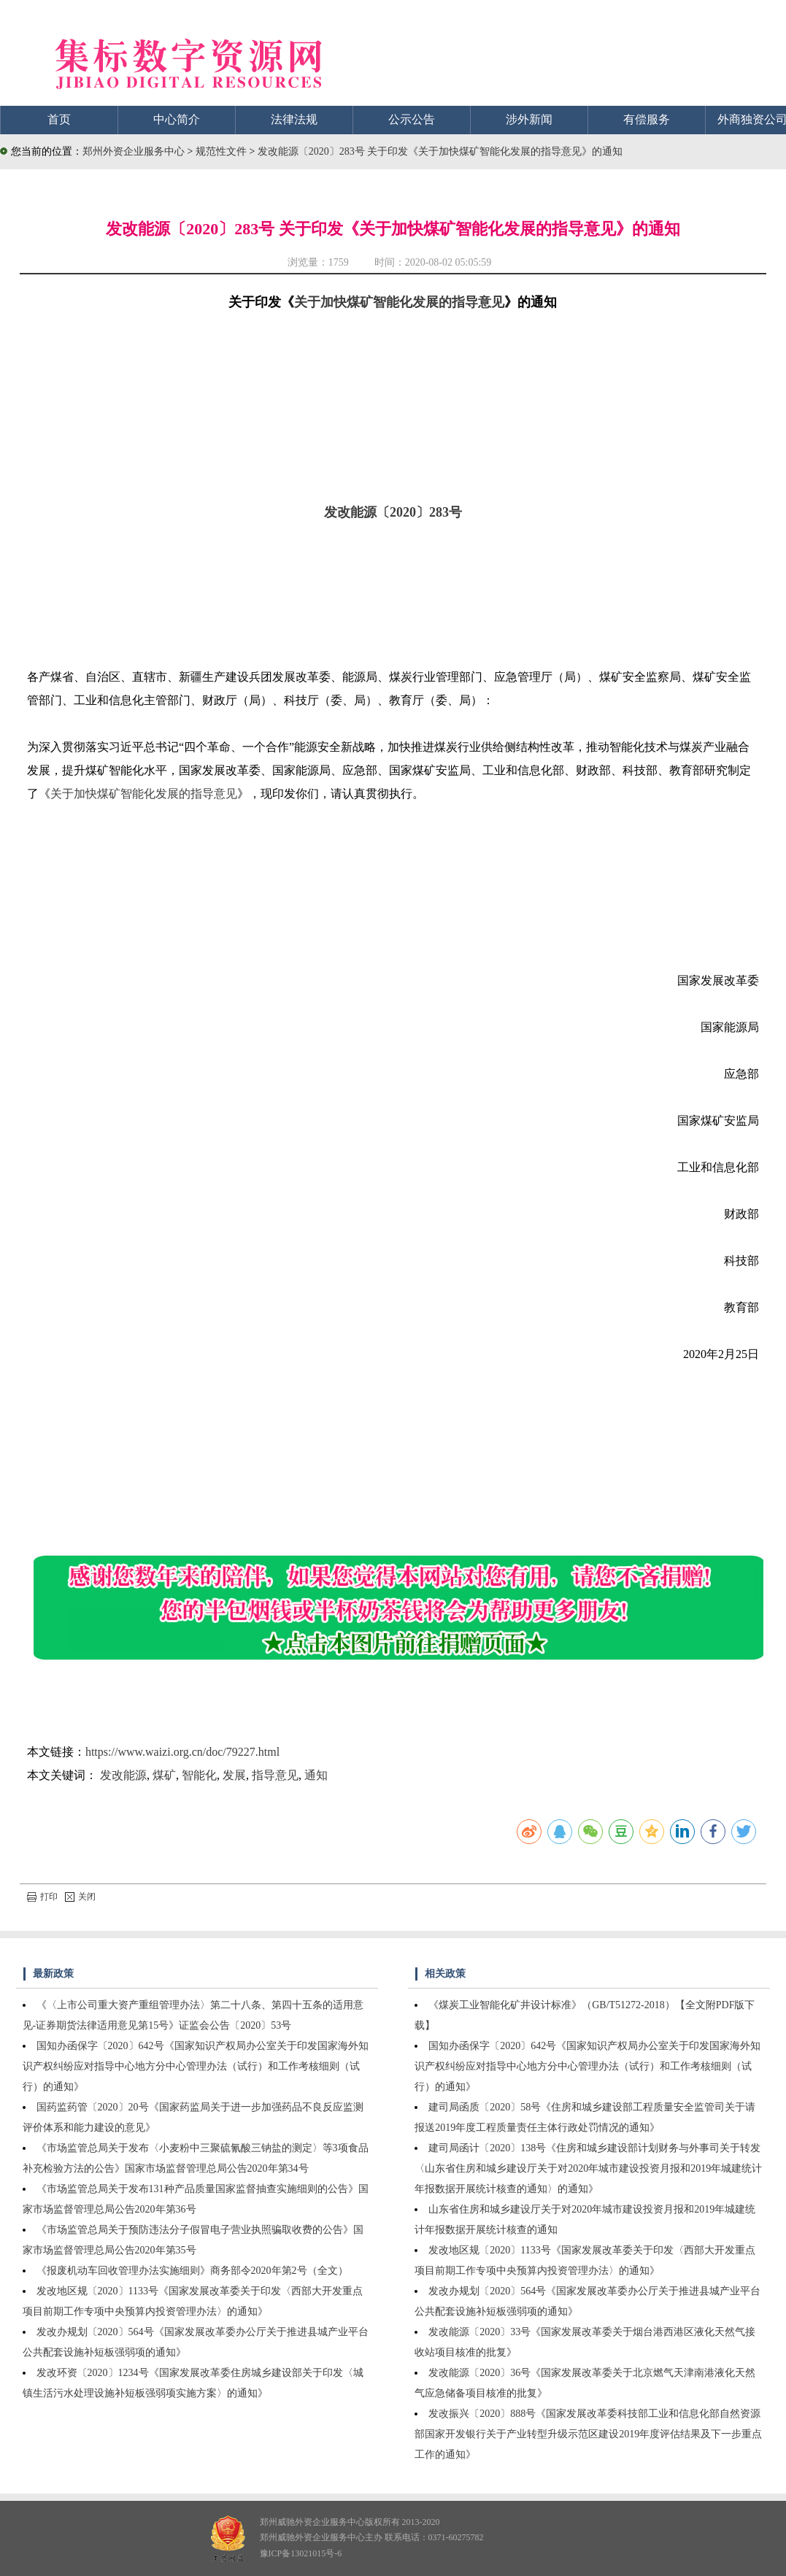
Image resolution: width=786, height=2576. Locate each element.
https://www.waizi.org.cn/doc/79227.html (182, 1752)
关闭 (80, 1896)
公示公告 (411, 119)
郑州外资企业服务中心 (133, 151)
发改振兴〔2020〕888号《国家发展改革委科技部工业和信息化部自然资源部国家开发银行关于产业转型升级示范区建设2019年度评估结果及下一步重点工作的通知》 (588, 2434)
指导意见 (275, 1775)
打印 (42, 1896)
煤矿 (164, 1775)
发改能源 (123, 1775)
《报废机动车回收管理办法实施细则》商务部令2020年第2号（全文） (192, 2270)
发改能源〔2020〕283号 (393, 512)
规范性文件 (223, 151)
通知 (316, 1775)
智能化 (199, 1775)
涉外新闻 (529, 119)
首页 (59, 119)
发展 (234, 1775)
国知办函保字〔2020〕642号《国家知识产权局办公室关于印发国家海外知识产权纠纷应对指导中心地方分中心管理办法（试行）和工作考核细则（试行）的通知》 (196, 2066)
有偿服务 (646, 119)
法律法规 (294, 119)
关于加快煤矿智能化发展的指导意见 (399, 302)
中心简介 (176, 119)
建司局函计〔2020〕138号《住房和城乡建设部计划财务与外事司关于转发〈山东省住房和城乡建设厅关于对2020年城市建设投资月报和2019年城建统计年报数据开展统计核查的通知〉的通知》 (588, 2168)
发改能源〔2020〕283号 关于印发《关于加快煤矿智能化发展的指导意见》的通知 (440, 151)
